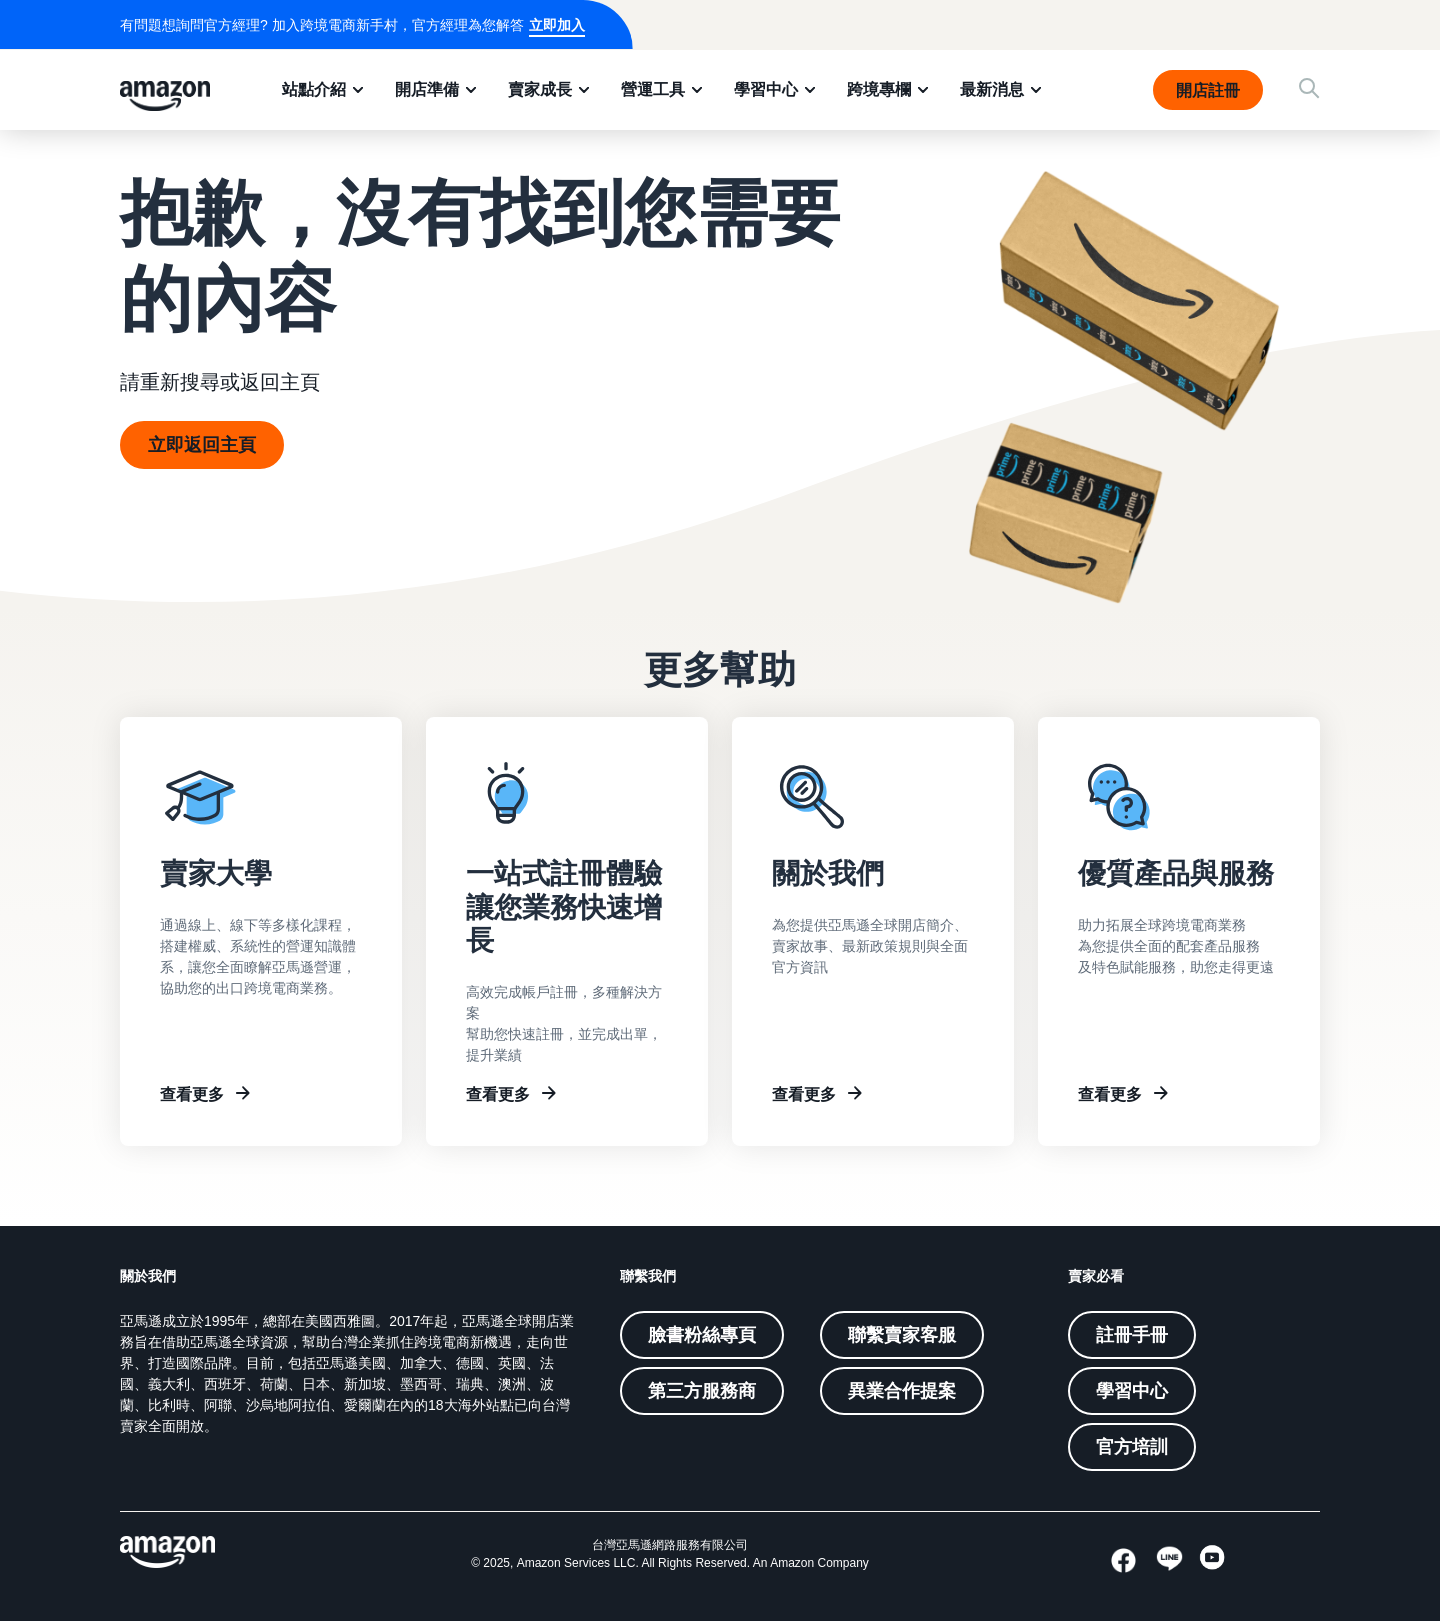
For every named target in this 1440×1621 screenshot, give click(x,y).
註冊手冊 (1132, 1335)
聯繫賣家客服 (902, 1335)
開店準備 (427, 89)
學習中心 (766, 89)
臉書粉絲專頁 (702, 1335)
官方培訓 (1132, 1447)
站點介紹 (314, 89)
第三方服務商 (702, 1391)
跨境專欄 (879, 89)
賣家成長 (540, 89)
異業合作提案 (902, 1391)
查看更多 (192, 1094)
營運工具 (653, 89)
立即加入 (557, 25)
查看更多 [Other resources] (1110, 1094)
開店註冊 (1208, 90)
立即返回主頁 (202, 445)
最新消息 (992, 89)
